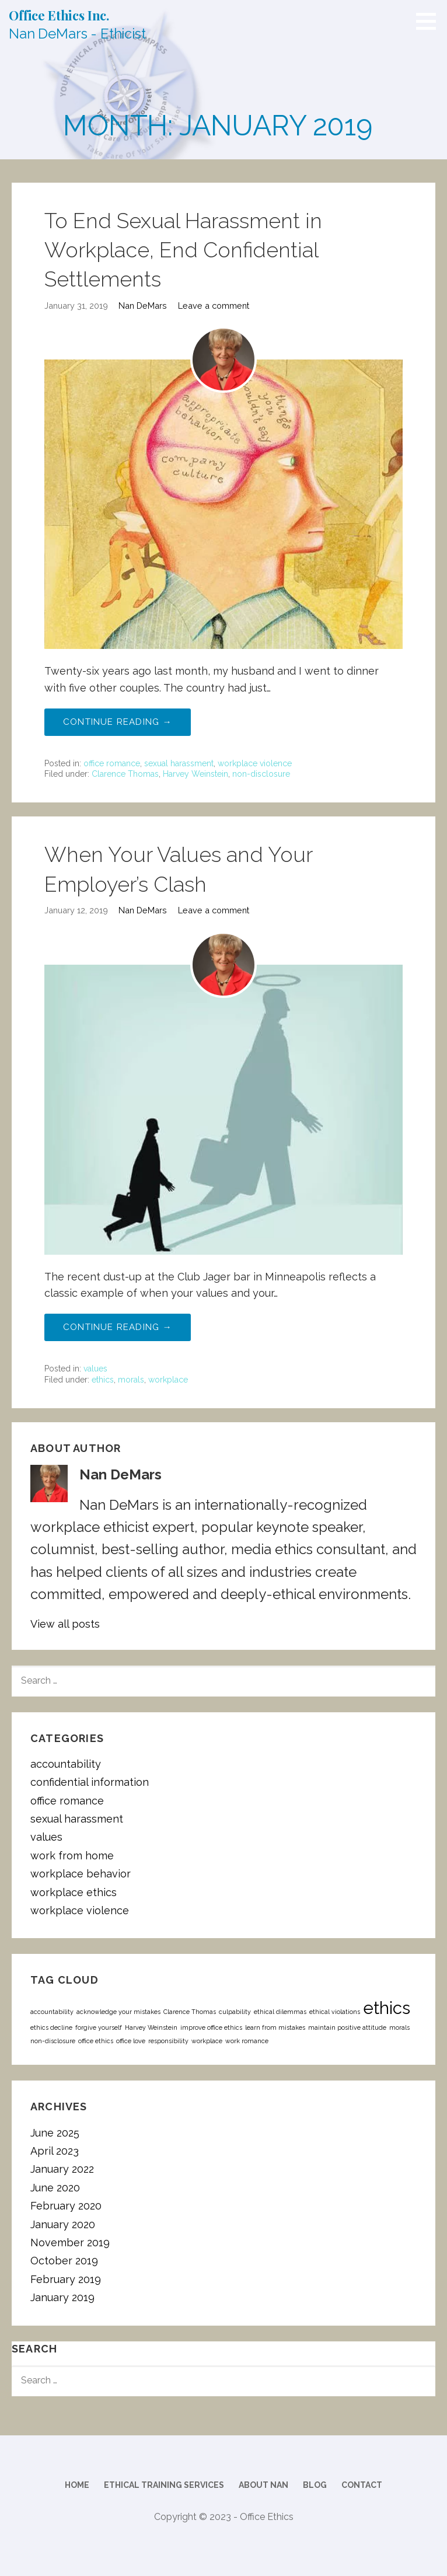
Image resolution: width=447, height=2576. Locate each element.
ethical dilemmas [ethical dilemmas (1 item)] (280, 2011)
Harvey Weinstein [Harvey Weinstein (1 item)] (151, 2027)
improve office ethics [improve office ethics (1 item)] (211, 2027)
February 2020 (66, 2206)
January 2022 (62, 2169)
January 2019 (62, 2297)
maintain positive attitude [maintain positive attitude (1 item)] (347, 2027)
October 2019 (64, 2260)
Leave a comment (213, 305)
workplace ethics (73, 1892)
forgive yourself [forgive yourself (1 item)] (98, 2027)
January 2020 (62, 2224)
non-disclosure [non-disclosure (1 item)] (52, 2040)
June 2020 (55, 2187)
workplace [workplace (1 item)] (206, 2040)
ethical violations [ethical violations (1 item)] (334, 2011)
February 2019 (65, 2279)
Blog (315, 2485)
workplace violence (255, 763)
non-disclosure (261, 774)
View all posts (65, 1624)
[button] (430, 21)
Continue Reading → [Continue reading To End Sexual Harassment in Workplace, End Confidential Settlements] (117, 722)
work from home (72, 1855)
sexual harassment (179, 763)
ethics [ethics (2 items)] (386, 2008)
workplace (168, 1379)
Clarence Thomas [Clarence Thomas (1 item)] (189, 2011)
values (95, 1368)
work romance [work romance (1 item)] (246, 2040)
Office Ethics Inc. (59, 15)
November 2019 (70, 2242)
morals (131, 1379)
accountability (65, 1764)
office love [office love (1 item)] (130, 2040)
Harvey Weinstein (195, 774)
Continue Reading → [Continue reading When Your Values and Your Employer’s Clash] (117, 1327)
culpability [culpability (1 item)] (235, 2011)
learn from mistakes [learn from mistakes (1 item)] (275, 2027)
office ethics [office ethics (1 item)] (95, 2040)
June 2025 (54, 2133)
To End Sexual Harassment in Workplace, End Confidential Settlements (183, 250)
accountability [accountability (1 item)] (52, 2011)
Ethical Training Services (164, 2485)
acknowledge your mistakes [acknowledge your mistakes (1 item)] (118, 2011)
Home (77, 2485)
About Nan (263, 2485)
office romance (111, 763)
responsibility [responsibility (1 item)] (168, 2040)
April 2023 (54, 2151)
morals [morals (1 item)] (399, 2027)
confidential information (89, 1782)
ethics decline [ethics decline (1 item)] (51, 2027)
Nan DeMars (142, 305)
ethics (103, 1379)
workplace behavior (80, 1874)
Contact (361, 2485)
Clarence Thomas (125, 774)
